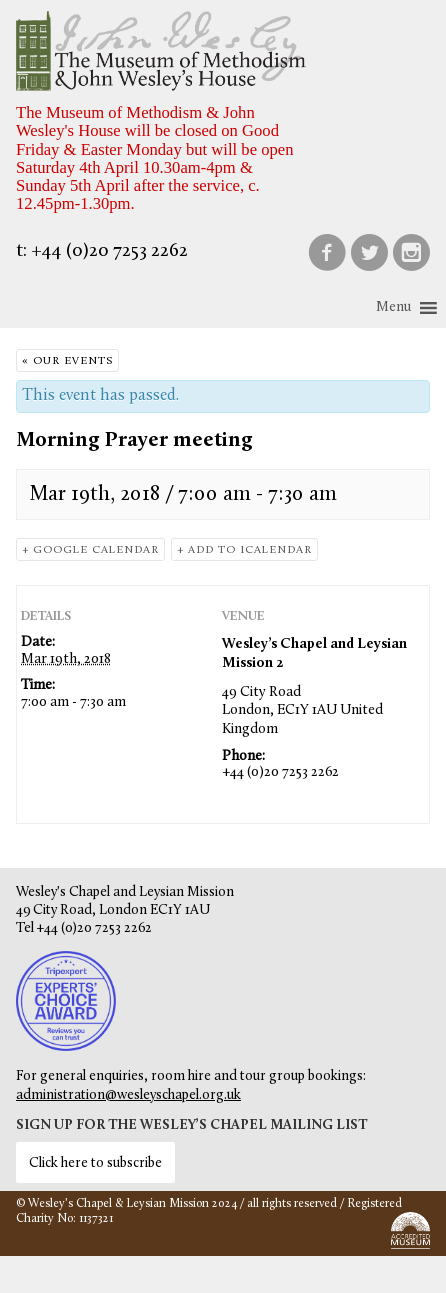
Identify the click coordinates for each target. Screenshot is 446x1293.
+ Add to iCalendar (244, 550)
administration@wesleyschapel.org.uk (128, 1095)
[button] (393, 308)
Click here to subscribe (95, 1163)
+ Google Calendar (90, 550)
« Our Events (67, 361)
